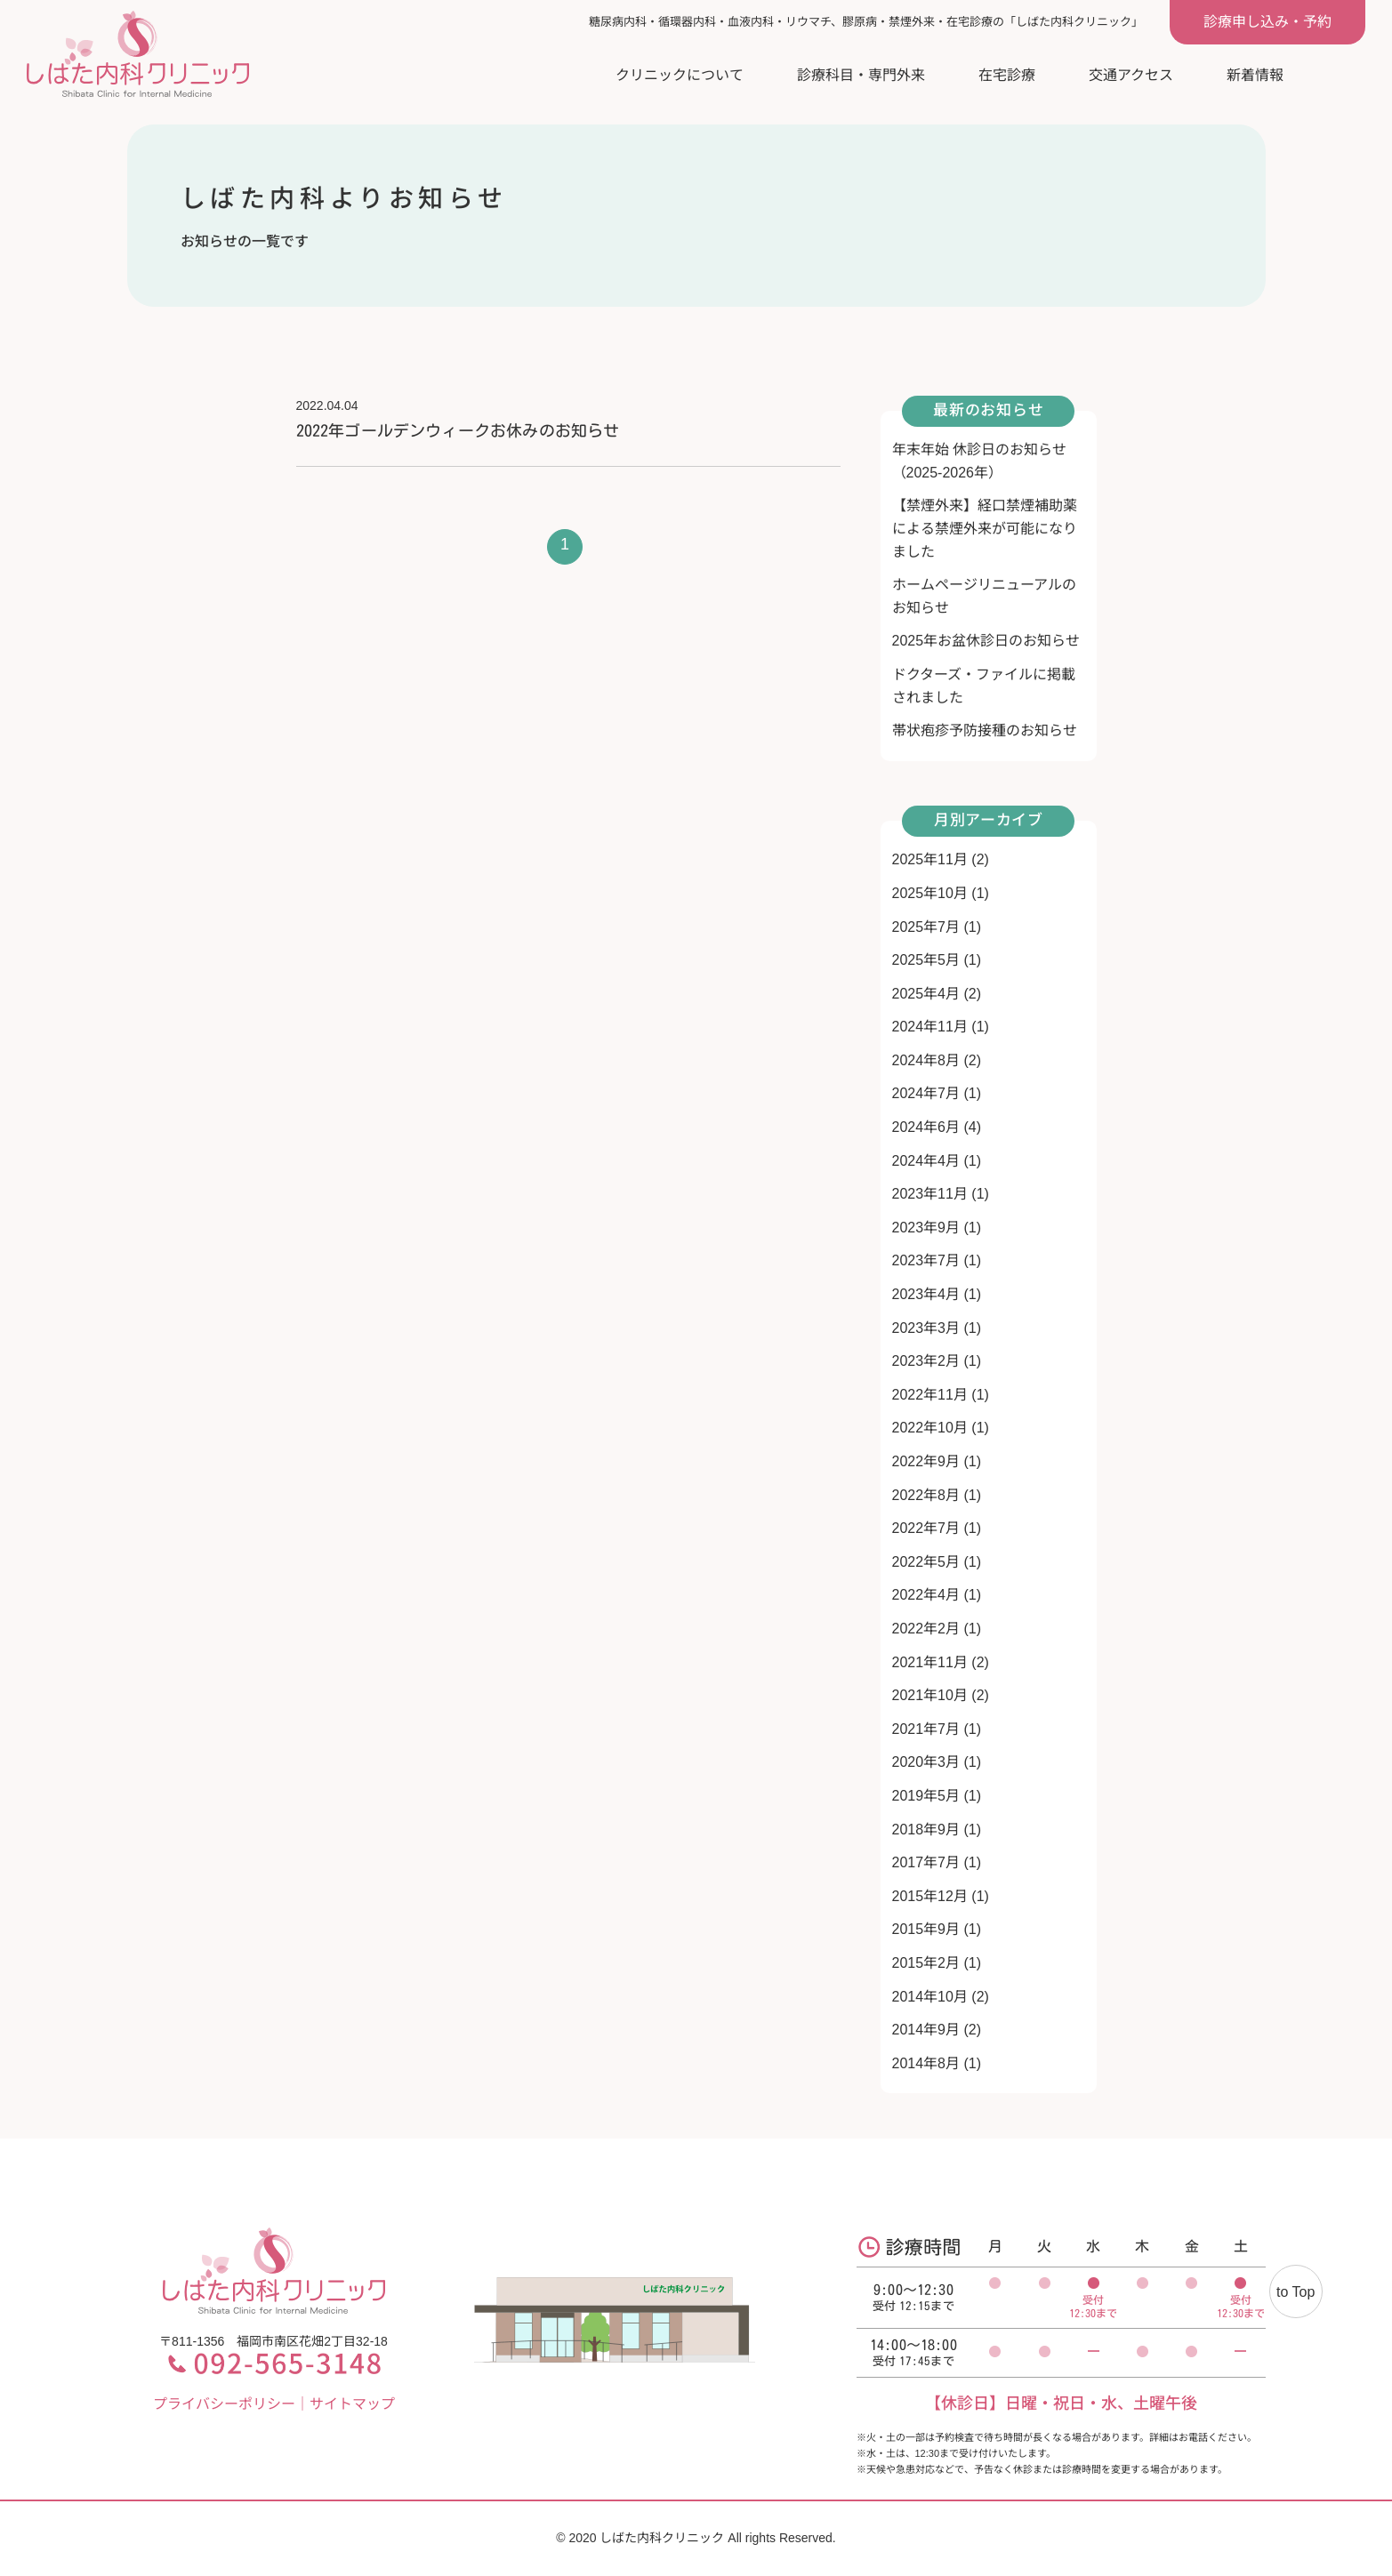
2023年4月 (926, 1294)
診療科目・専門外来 (861, 75)
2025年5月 (926, 959)
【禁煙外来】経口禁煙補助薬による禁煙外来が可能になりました (984, 528)
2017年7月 (926, 1862)
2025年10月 (930, 893)
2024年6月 (926, 1127)
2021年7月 (926, 1729)
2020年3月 (926, 1761)
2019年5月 (926, 1795)
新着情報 (1255, 75)
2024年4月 (926, 1160)
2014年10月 (930, 1996)
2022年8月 (926, 1495)
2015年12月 (930, 1896)
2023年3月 (926, 1328)
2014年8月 (926, 2063)
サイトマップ (352, 2403)
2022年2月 (926, 1628)
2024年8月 (926, 1060)
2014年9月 (926, 2029)
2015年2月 (926, 1962)
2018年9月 (926, 1829)
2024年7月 (926, 1093)
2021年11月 (930, 1662)
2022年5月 (926, 1561)
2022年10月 (930, 1427)
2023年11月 (930, 1193)
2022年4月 (926, 1594)
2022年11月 (930, 1394)
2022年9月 (926, 1461)
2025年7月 (926, 927)
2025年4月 (926, 993)
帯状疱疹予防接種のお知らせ (984, 730)
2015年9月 (926, 1929)
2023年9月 (926, 1227)
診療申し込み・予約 (1267, 21)
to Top (1295, 2291)
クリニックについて (680, 75)
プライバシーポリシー (224, 2403)
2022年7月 (926, 1528)
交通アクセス (1131, 75)
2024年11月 (930, 1026)
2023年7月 (926, 1260)
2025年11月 (930, 859)
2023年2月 (926, 1360)
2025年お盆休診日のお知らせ (986, 640)
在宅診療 (1006, 75)
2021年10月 (930, 1695)
